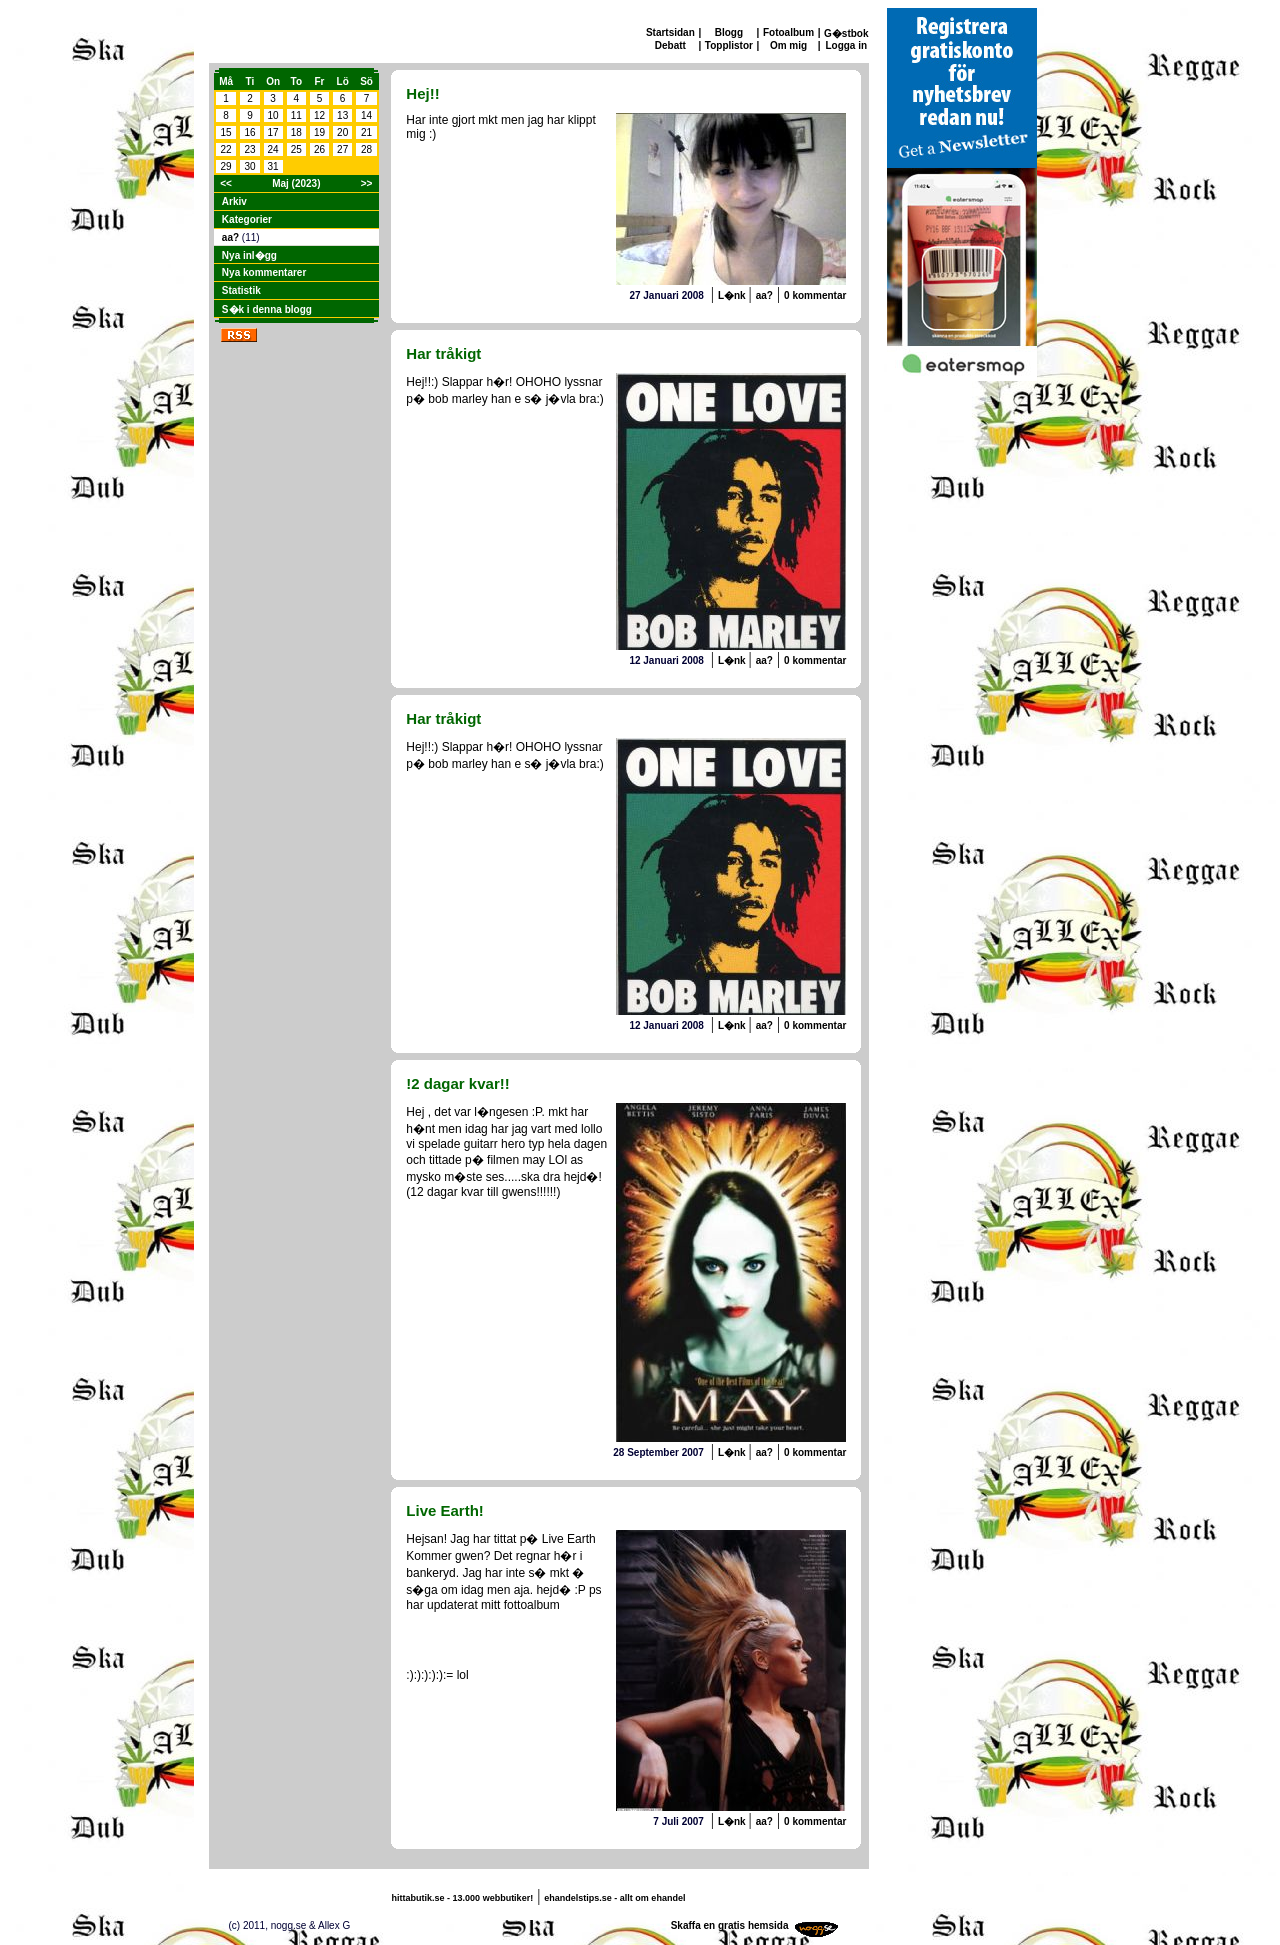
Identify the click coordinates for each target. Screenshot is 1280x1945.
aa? (232, 237)
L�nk (733, 295)
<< (226, 183)
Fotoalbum (788, 32)
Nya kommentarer (264, 272)
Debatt (670, 45)
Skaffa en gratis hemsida (730, 1925)
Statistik (241, 290)
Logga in (846, 45)
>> (367, 183)
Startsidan (670, 32)
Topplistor (729, 45)
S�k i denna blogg (267, 309)
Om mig (788, 45)
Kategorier (247, 219)
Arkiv (234, 201)
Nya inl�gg (249, 255)
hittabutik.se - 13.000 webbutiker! (463, 1898)
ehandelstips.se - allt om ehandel (614, 1898)
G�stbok (846, 33)
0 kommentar (815, 295)
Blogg (729, 32)
